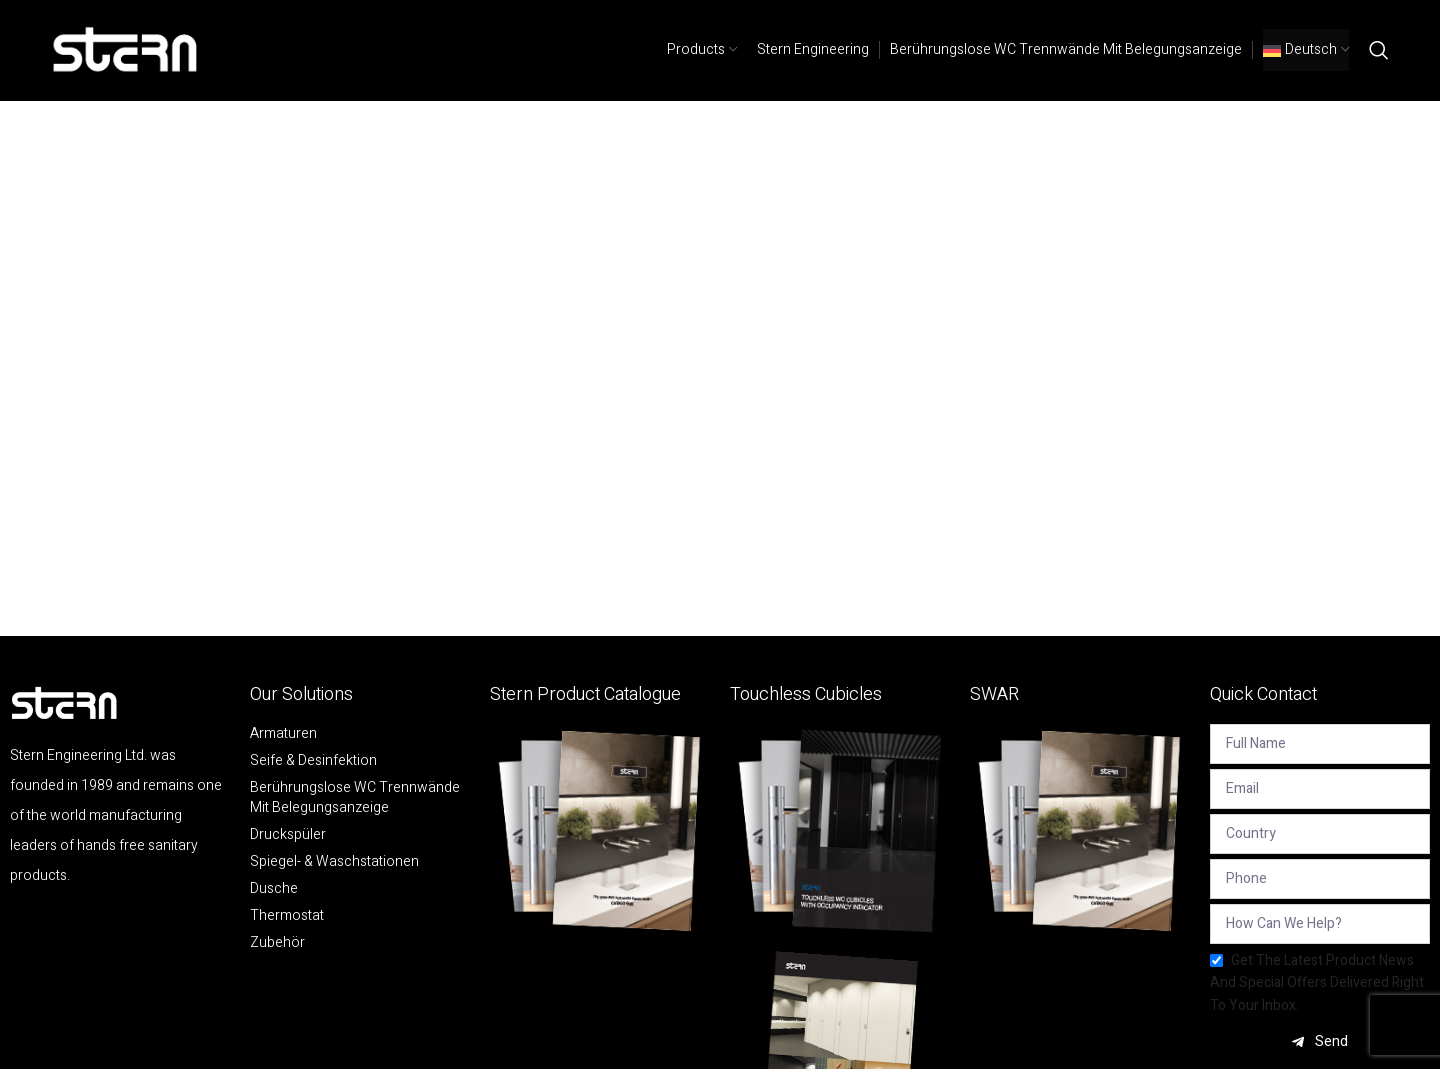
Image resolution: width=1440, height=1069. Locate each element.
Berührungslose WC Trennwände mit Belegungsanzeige (355, 798)
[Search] (1379, 50)
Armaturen (283, 734)
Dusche (274, 889)
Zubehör (277, 943)
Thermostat (287, 916)
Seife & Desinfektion (313, 761)
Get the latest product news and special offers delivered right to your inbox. (1317, 983)
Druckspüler (288, 835)
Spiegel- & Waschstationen (334, 862)
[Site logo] (126, 49)
